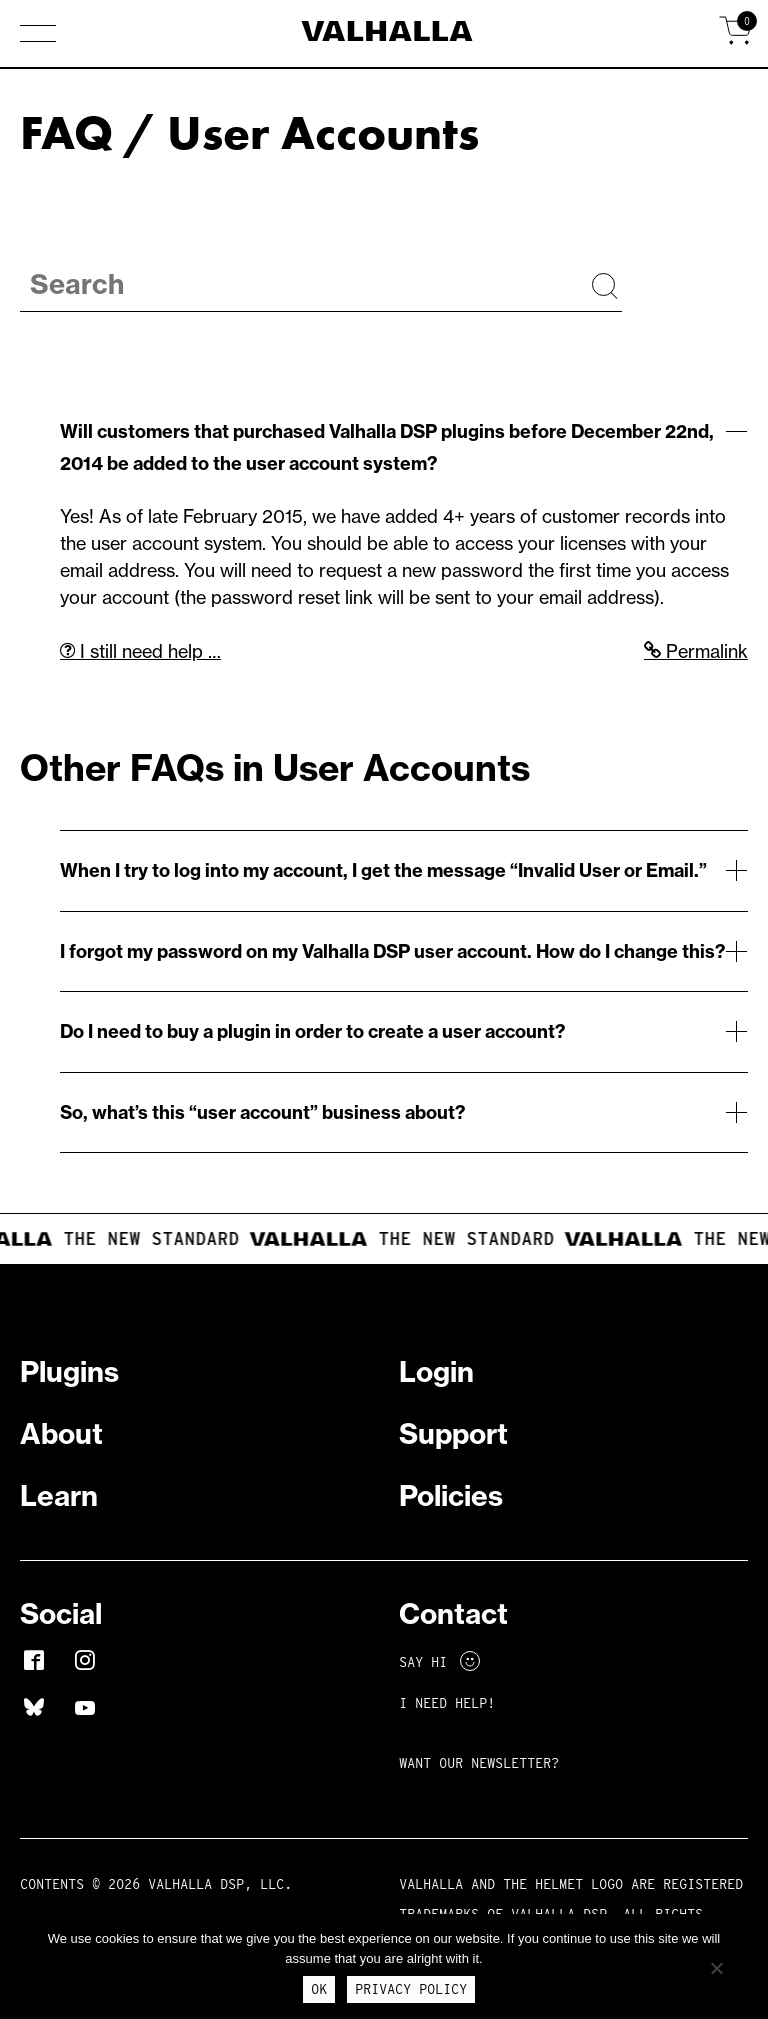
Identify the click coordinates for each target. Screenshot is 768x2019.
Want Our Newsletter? (479, 1763)
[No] (716, 1968)
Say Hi (439, 1662)
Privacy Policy (411, 1989)
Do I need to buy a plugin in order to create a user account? (312, 1031)
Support (453, 1433)
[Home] (384, 34)
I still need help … (140, 651)
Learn (59, 1495)
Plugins (69, 1371)
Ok (319, 1989)
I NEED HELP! (447, 1703)
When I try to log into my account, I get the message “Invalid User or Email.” (383, 870)
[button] (38, 35)
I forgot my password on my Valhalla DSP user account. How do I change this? (392, 951)
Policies (451, 1495)
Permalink (696, 651)
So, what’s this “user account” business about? (262, 1112)
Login (436, 1371)
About (61, 1433)
